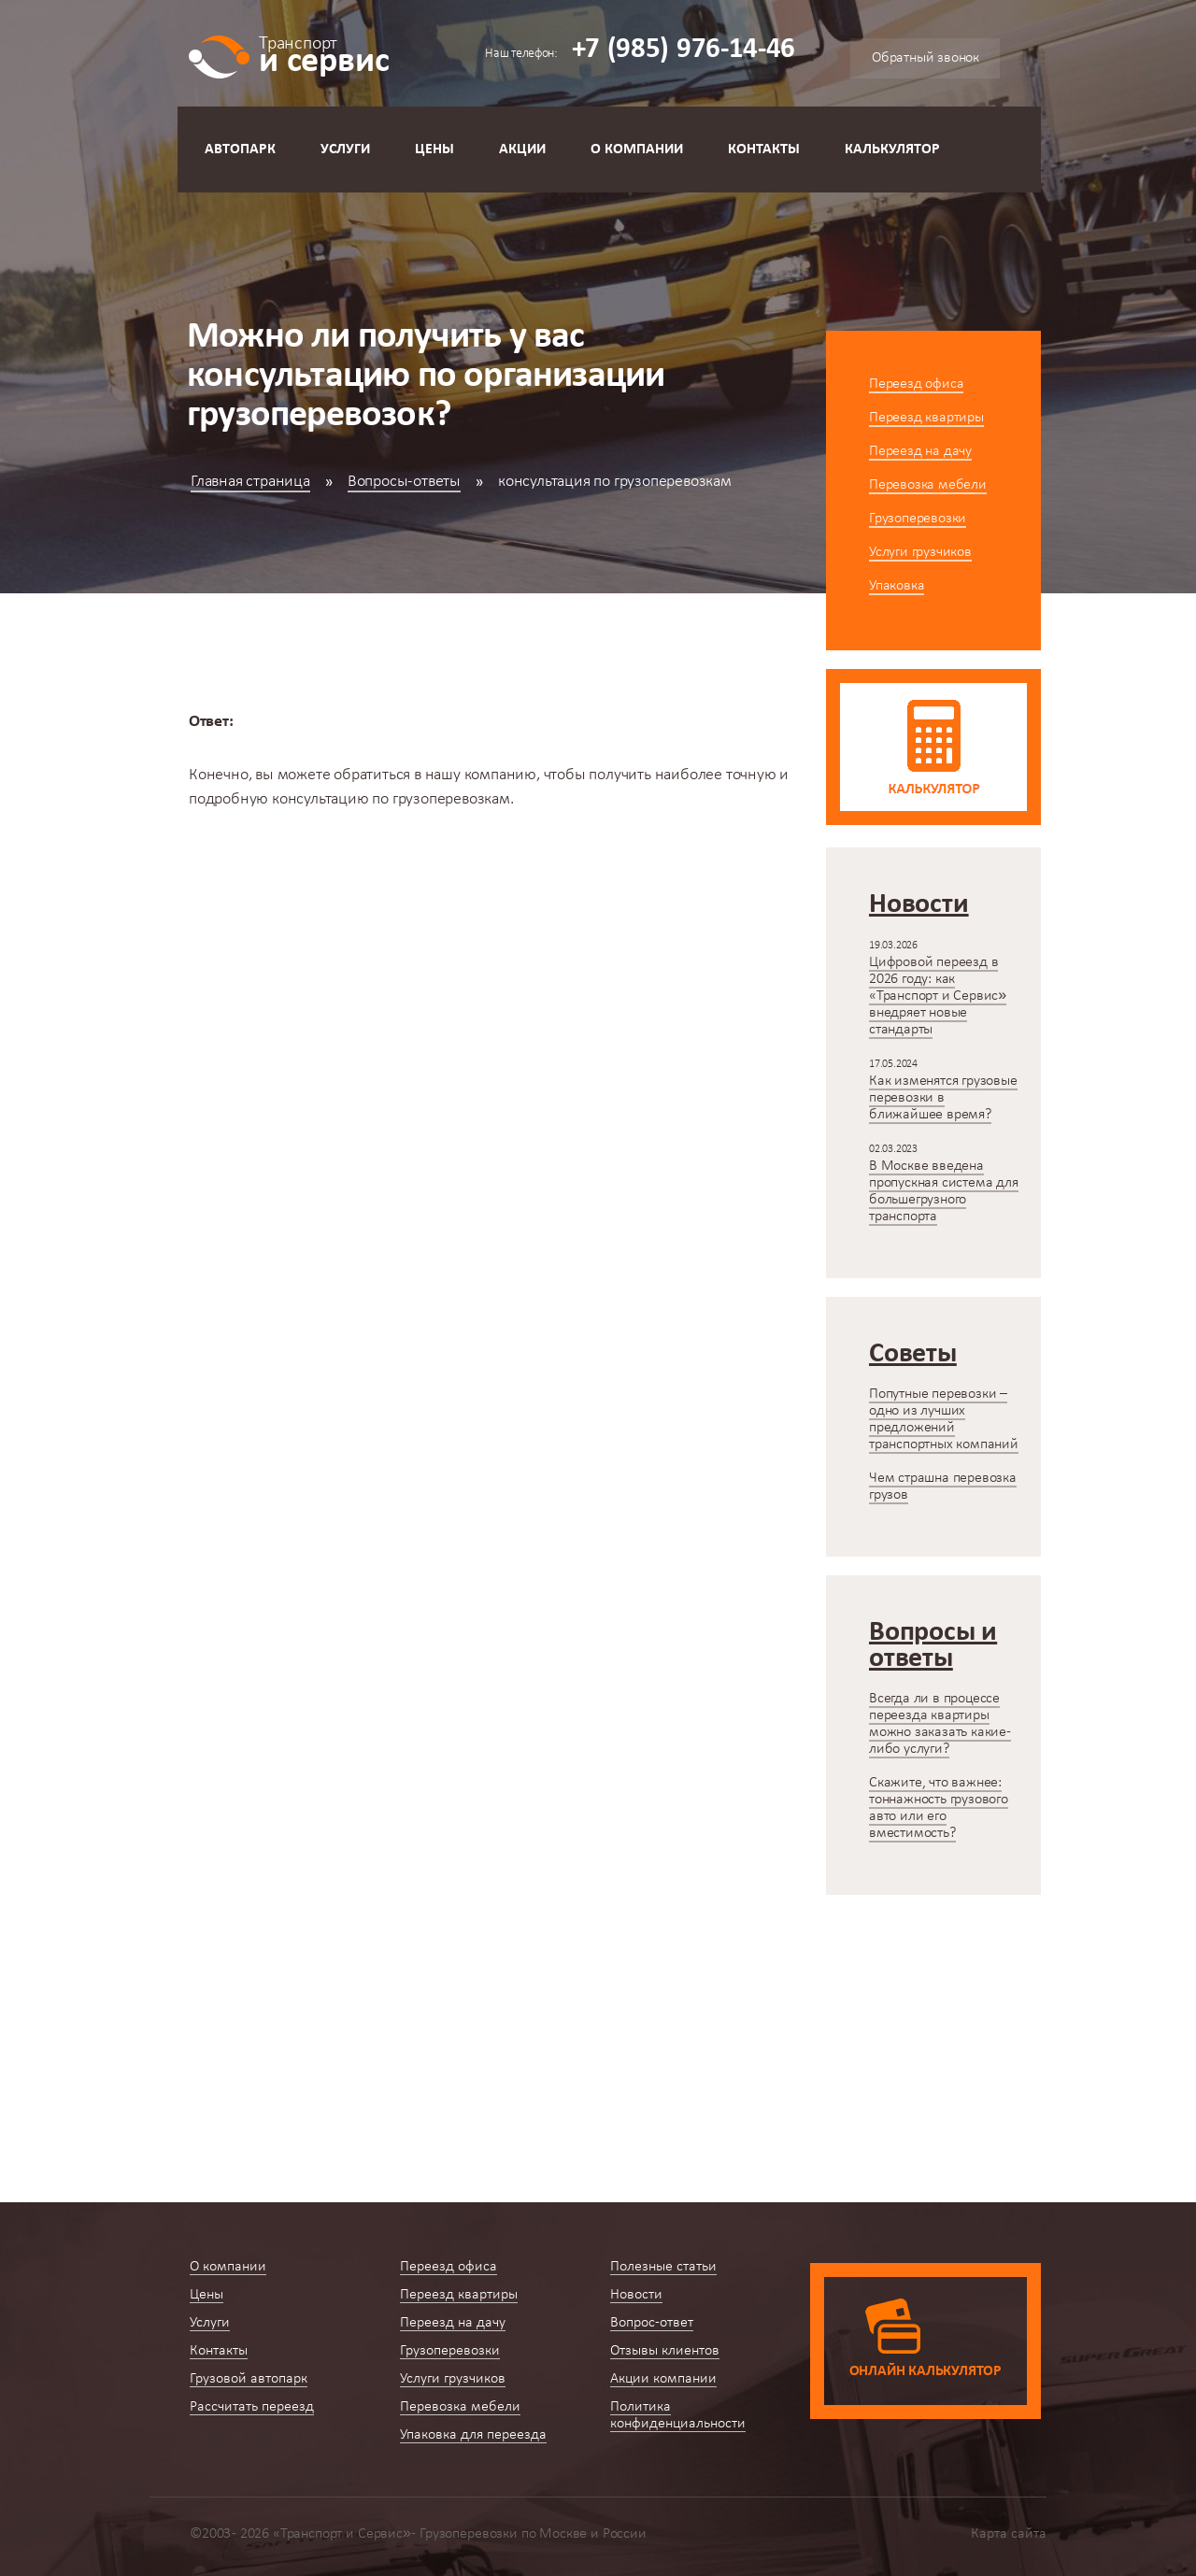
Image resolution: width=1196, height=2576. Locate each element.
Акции (522, 149)
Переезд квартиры (926, 417)
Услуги (345, 149)
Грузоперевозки (917, 518)
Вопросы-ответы (404, 482)
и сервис (324, 54)
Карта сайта (1008, 2533)
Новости (636, 2294)
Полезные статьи (663, 2266)
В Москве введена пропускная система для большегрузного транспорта (943, 1191)
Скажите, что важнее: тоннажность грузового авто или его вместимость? (938, 1808)
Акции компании (663, 2378)
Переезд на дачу (920, 451)
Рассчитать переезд (252, 2406)
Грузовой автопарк (248, 2378)
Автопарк (240, 149)
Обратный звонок (925, 57)
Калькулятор (892, 149)
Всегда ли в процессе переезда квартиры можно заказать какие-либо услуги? (940, 1724)
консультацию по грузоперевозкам (391, 799)
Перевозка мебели (928, 484)
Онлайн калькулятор (925, 2371)
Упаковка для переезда (473, 2434)
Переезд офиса (916, 384)
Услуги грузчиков (920, 552)
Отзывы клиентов (664, 2350)
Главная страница (250, 482)
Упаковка (896, 585)
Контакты (764, 149)
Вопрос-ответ (651, 2322)
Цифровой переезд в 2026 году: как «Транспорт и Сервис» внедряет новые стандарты (937, 996)
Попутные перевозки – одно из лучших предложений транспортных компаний (943, 1419)
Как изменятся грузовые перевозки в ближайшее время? (943, 1098)
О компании (637, 149)
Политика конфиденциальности (678, 2415)
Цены (434, 149)
